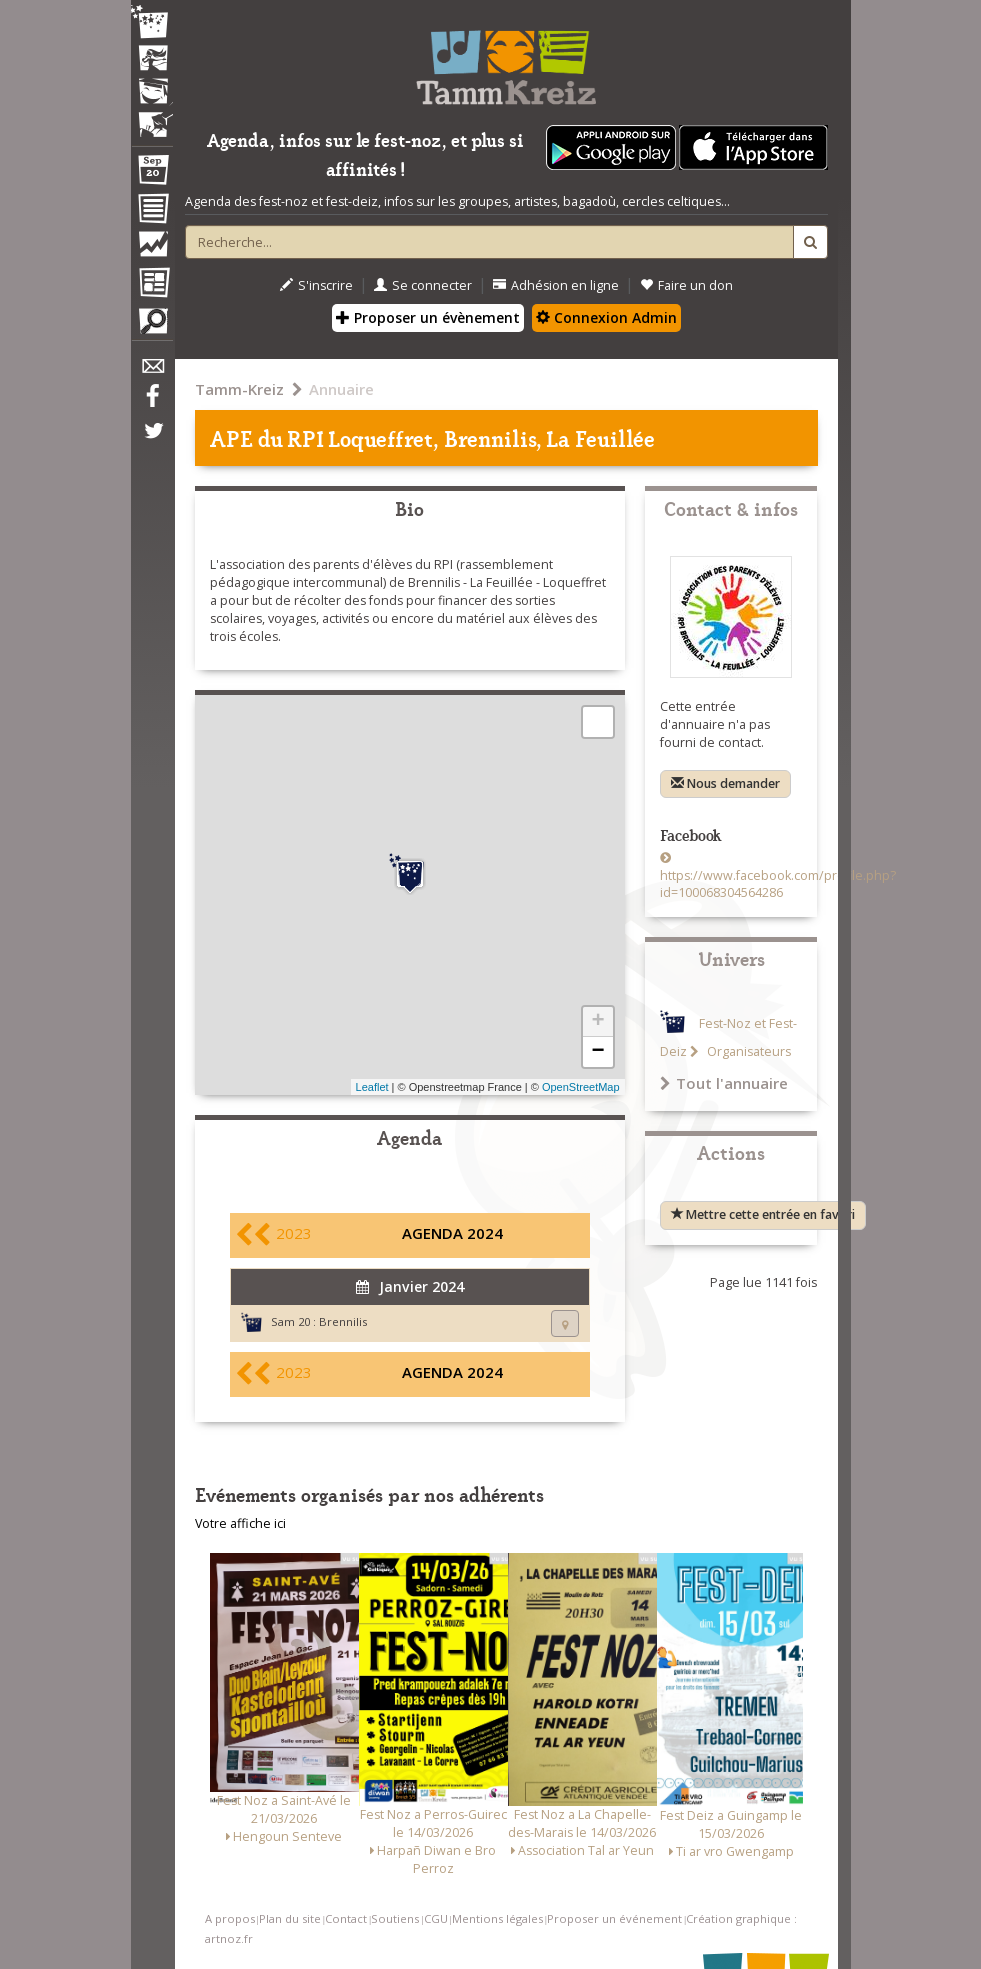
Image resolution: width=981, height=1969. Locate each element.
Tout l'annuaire (724, 1083)
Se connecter (423, 285)
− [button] (597, 1052)
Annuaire (341, 389)
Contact (346, 1918)
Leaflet (372, 1087)
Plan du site (290, 1918)
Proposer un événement (614, 1918)
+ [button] (597, 1022)
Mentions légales (497, 1918)
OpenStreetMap (581, 1087)
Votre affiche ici (240, 1523)
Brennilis (343, 1321)
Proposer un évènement (428, 317)
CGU (436, 1918)
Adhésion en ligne (556, 285)
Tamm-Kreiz (239, 389)
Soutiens (395, 1918)
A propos (230, 1918)
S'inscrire (316, 285)
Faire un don (686, 285)
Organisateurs (747, 1051)
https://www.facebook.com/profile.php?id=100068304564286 (778, 884)
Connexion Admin (606, 317)
